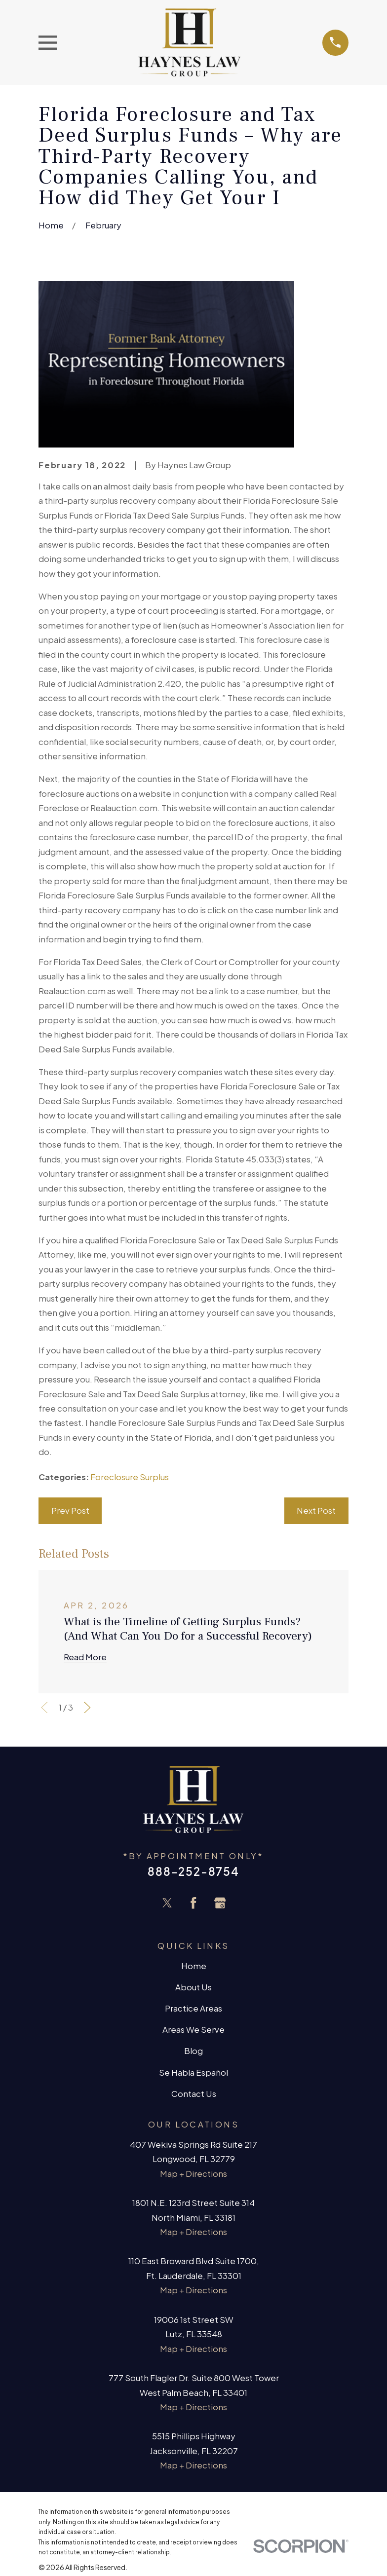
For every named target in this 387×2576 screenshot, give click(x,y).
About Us (193, 1987)
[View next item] (87, 1708)
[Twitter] (167, 1903)
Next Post (316, 1510)
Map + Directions (193, 2173)
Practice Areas (193, 2008)
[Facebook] (193, 1903)
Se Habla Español (193, 2072)
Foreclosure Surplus (129, 1477)
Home (193, 1966)
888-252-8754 (193, 1871)
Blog (193, 2051)
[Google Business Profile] (220, 1903)
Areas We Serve (193, 2029)
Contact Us (193, 2094)
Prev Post (70, 1510)
